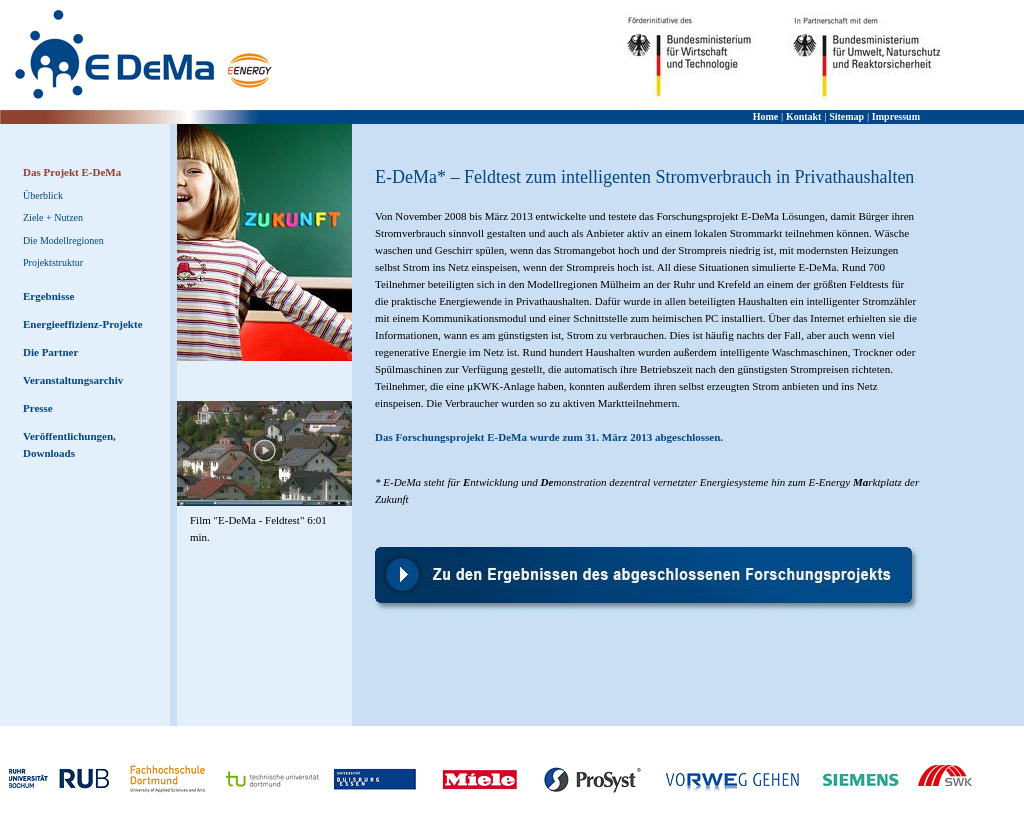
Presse (38, 408)
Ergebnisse (48, 296)
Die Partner (50, 352)
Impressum (896, 116)
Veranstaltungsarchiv (73, 380)
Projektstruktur (53, 262)
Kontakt (804, 116)
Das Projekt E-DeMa (72, 172)
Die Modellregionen (63, 240)
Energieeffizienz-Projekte (83, 324)
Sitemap (846, 116)
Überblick (43, 195)
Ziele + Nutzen (53, 217)
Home (766, 116)
